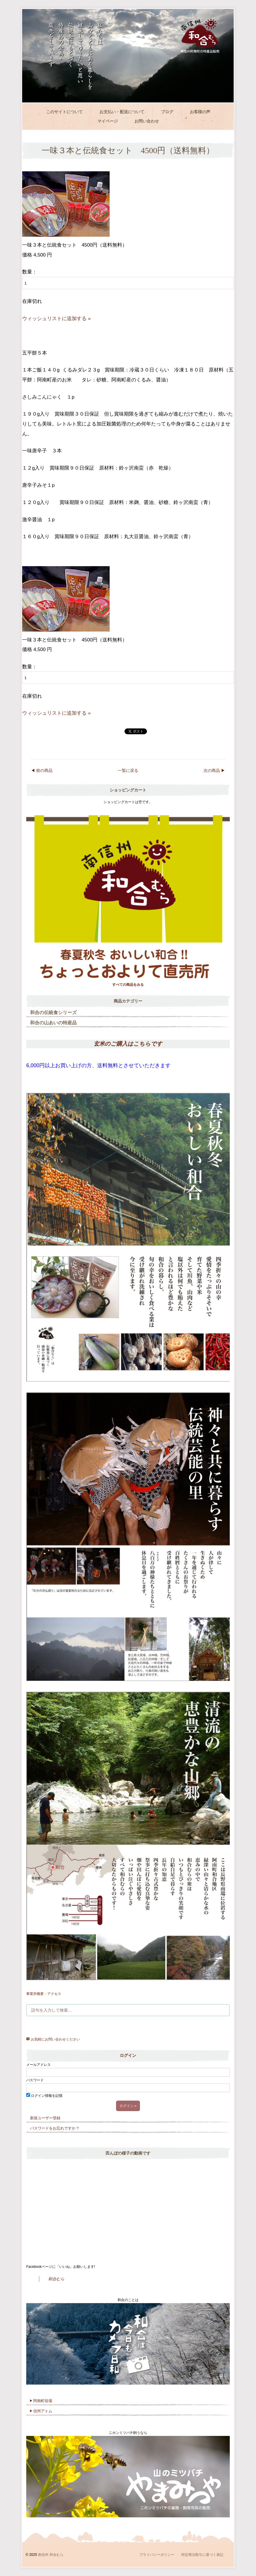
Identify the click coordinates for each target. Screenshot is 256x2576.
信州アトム (41, 2411)
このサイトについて (64, 111)
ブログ (167, 111)
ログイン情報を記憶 (44, 2096)
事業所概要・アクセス (43, 1994)
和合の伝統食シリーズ (53, 1012)
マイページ (107, 121)
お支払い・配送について (121, 111)
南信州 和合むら (50, 2555)
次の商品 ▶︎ (214, 770)
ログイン (128, 2055)
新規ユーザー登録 (45, 2118)
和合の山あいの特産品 (53, 1022)
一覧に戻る (128, 770)
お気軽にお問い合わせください (53, 2039)
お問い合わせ (146, 121)
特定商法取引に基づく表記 (202, 2555)
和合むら (56, 2279)
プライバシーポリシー (156, 2555)
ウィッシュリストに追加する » (56, 318)
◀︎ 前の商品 (41, 770)
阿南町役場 (41, 2401)
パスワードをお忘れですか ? (54, 2128)
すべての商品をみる (128, 985)
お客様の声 (200, 111)
